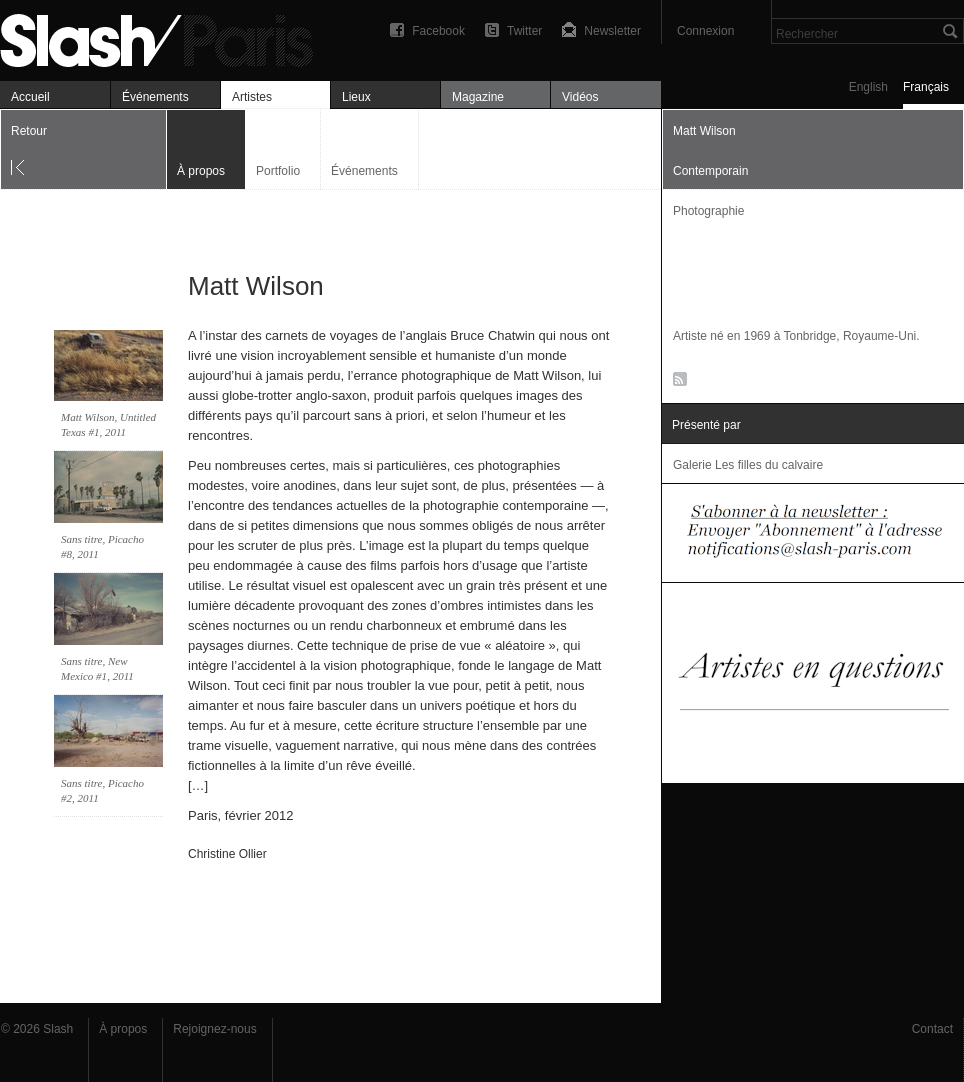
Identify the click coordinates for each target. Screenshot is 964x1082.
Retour (29, 131)
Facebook (438, 31)
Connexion (705, 31)
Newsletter (612, 31)
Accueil (30, 97)
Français (926, 87)
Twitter (524, 31)
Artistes (252, 97)
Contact (932, 1029)
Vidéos (580, 97)
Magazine (478, 97)
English (868, 87)
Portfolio (278, 171)
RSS (676, 383)
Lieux (356, 97)
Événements (155, 97)
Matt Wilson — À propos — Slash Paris (165, 37)
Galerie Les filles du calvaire (748, 465)
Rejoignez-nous (214, 1029)
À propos (123, 1029)
